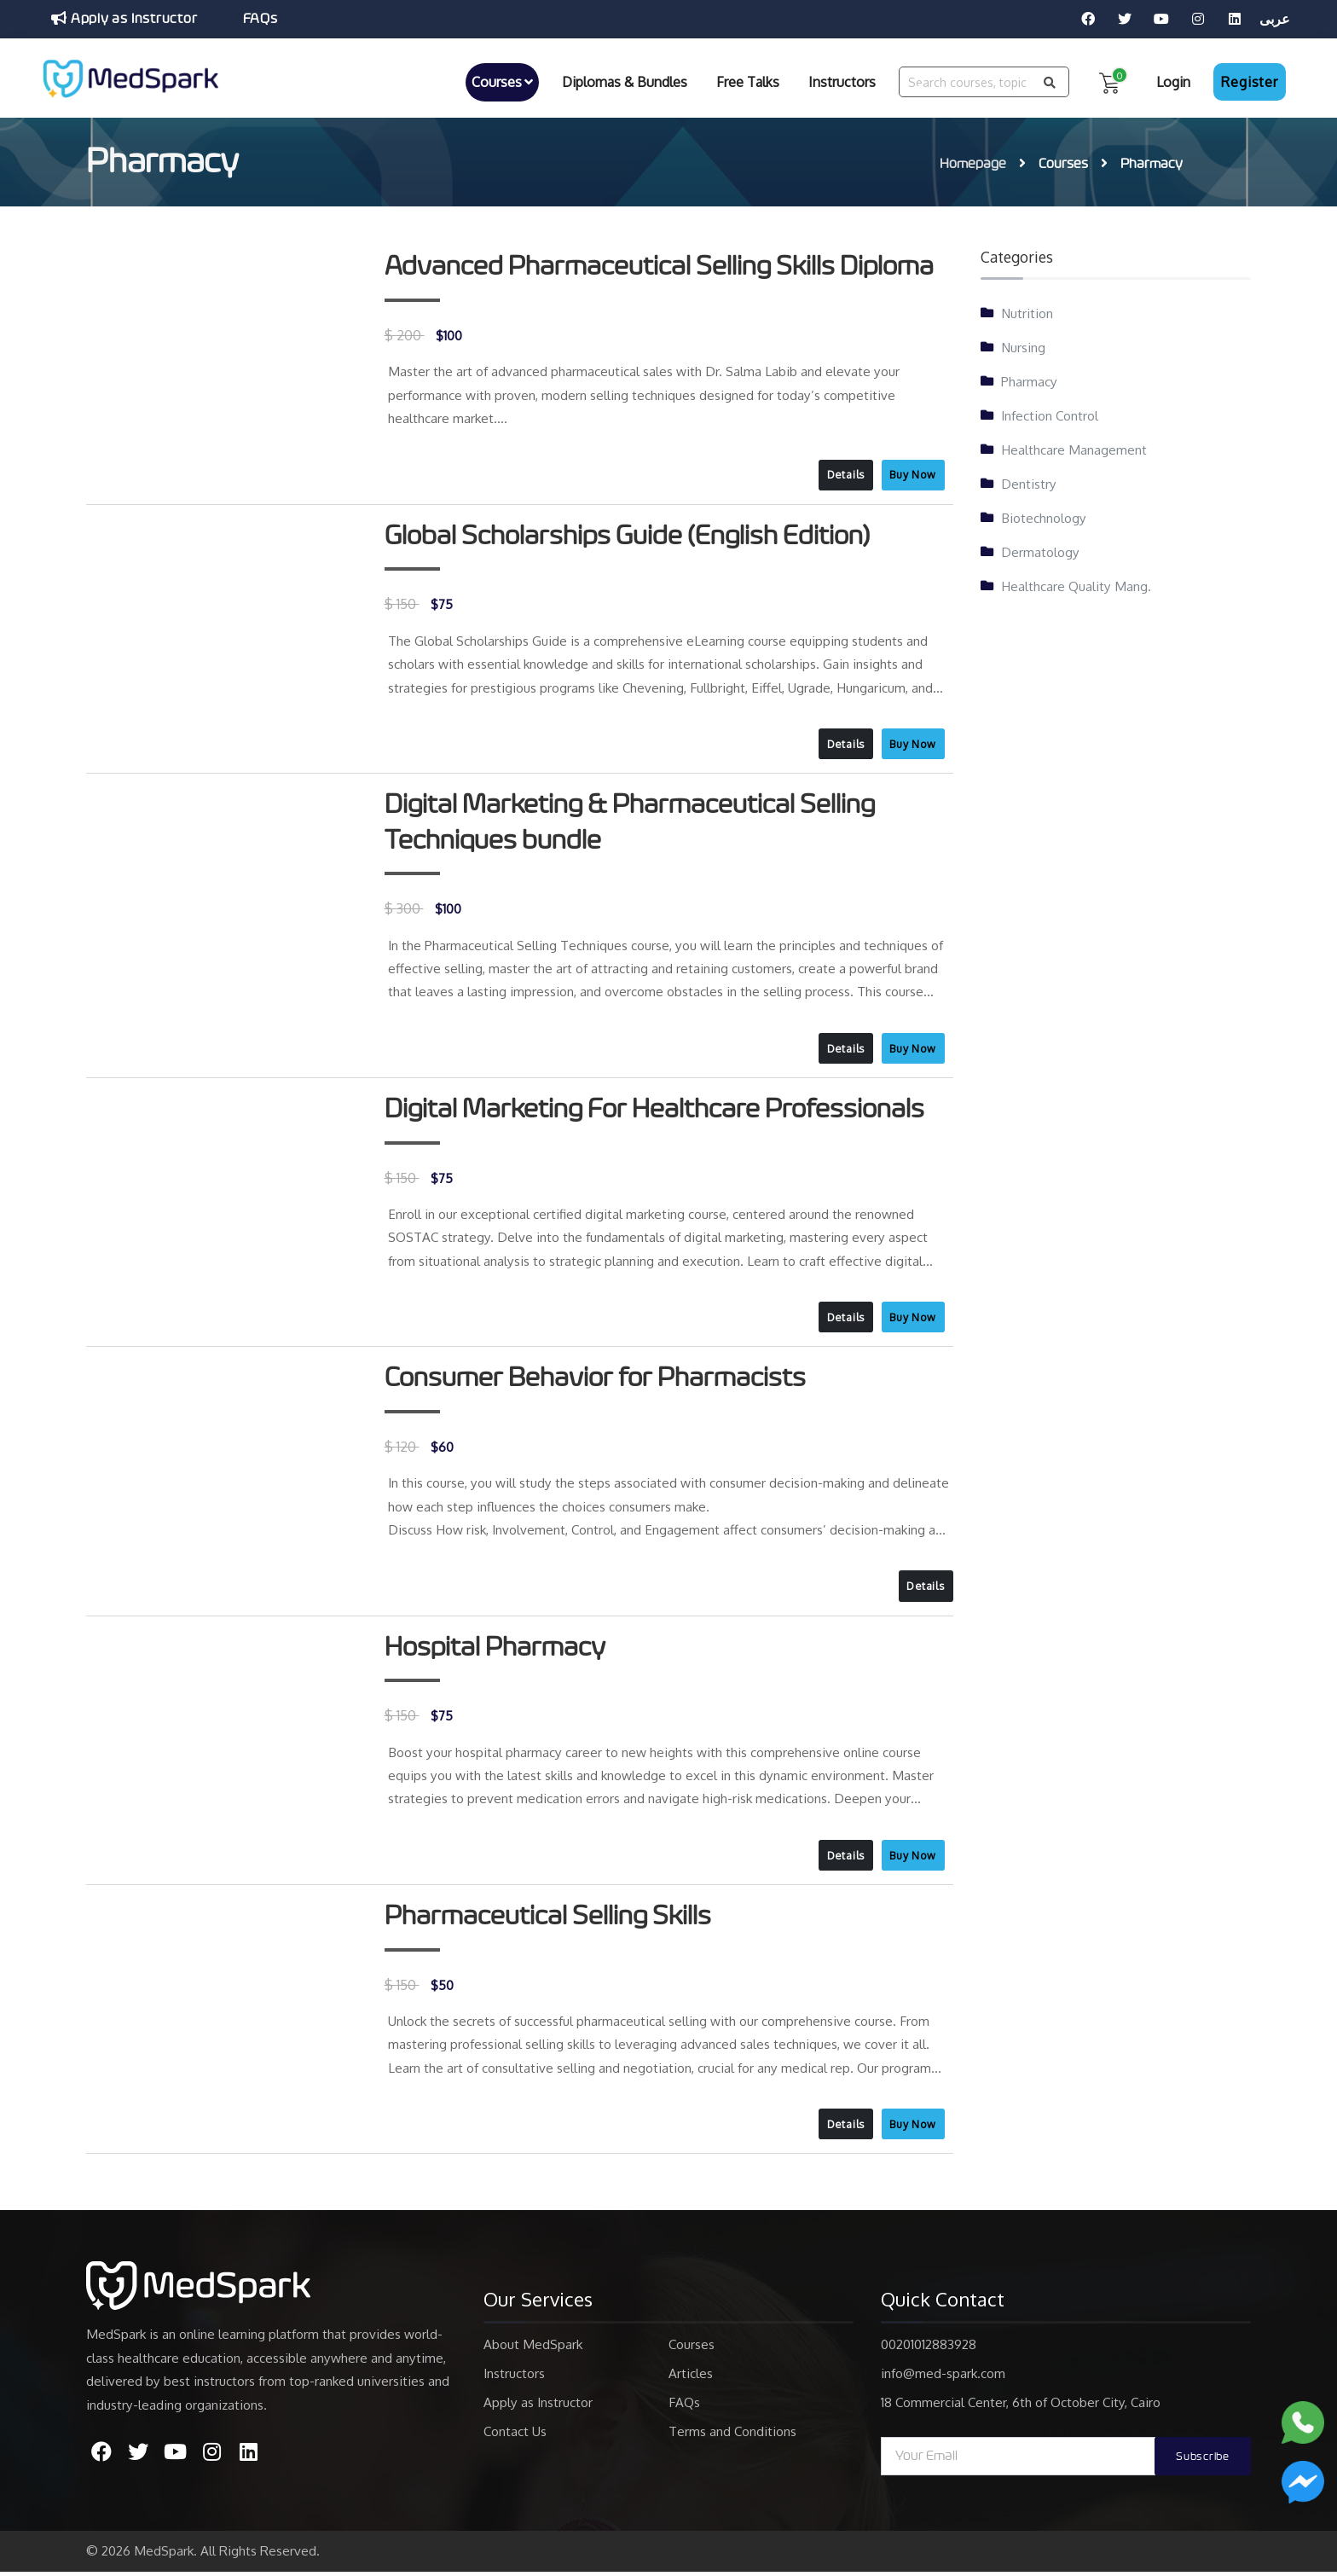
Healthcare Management (1074, 446)
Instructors (842, 81)
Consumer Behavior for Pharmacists (598, 1379)
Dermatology (1040, 548)
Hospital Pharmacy (497, 1649)
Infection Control (1049, 412)
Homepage (973, 161)
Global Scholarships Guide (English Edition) (630, 534)
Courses (502, 81)
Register (1249, 81)
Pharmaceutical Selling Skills (550, 1919)
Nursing (1023, 343)
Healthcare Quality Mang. (1076, 582)
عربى (1274, 18)
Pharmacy (1029, 377)
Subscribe (1200, 2461)
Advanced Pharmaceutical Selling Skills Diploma (663, 263)
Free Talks (747, 81)
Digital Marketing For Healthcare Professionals (658, 1109)
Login (1173, 81)
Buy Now (912, 472)
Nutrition (1027, 309)
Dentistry (1028, 480)
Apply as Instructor (125, 18)
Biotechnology (1043, 514)
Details (842, 472)
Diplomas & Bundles (624, 81)
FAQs (263, 19)
